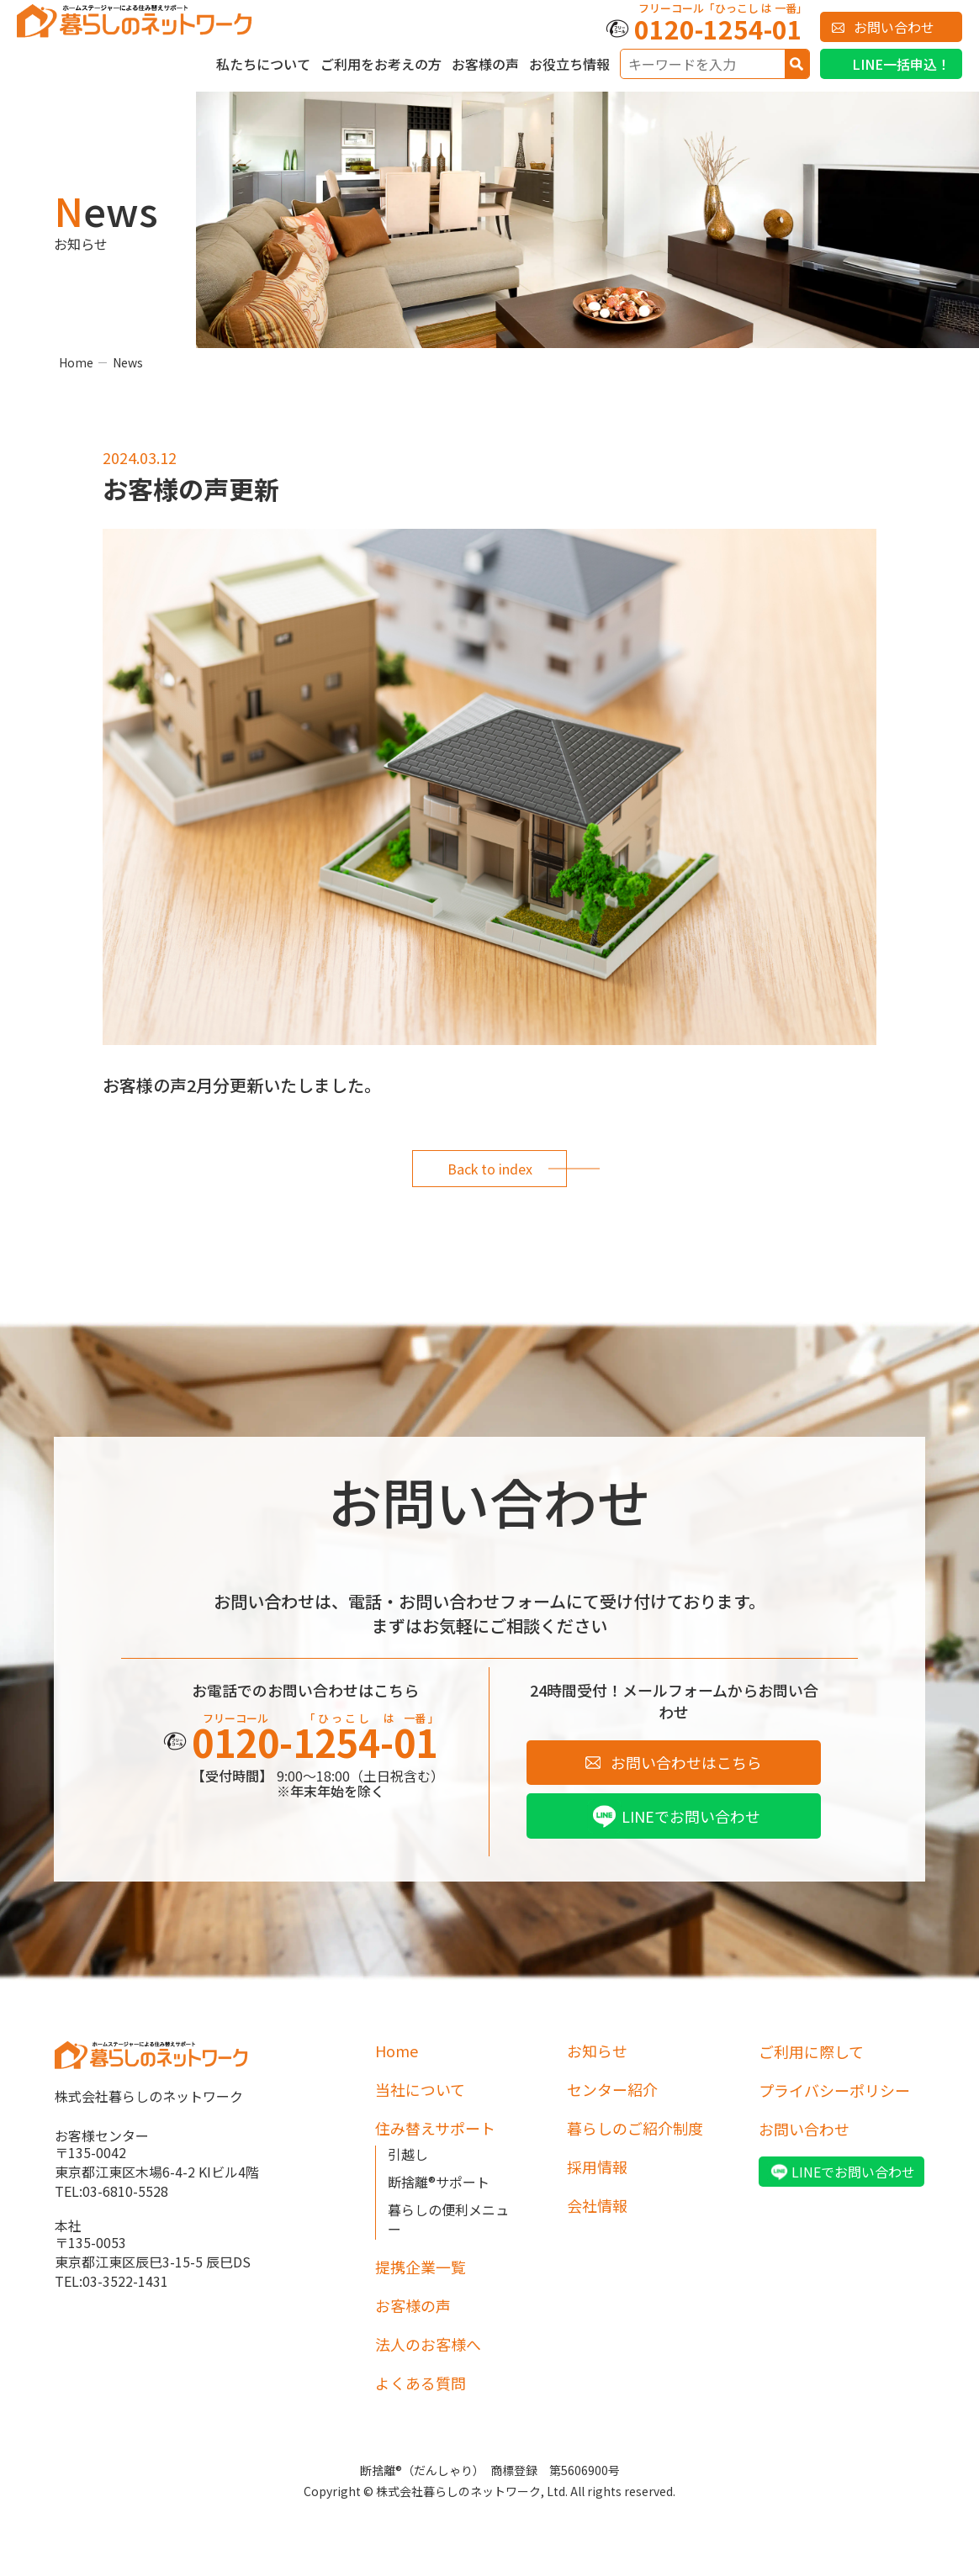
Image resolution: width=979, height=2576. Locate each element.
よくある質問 (420, 2383)
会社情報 (597, 2206)
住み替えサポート (435, 2129)
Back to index (489, 1169)
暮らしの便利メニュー (448, 2220)
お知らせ (597, 2051)
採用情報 (597, 2167)
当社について (420, 2090)
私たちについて (263, 64)
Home (76, 362)
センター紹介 (612, 2090)
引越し (408, 2155)
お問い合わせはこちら (686, 1762)
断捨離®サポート (439, 2183)
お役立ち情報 (569, 64)
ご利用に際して (811, 2051)
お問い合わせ (894, 27)
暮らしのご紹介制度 (635, 2129)
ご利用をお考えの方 (381, 64)
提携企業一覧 (420, 2267)
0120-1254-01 (718, 28)
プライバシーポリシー (834, 2090)
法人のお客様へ (428, 2345)
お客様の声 (485, 64)
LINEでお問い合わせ (691, 1816)
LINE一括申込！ (901, 64)
